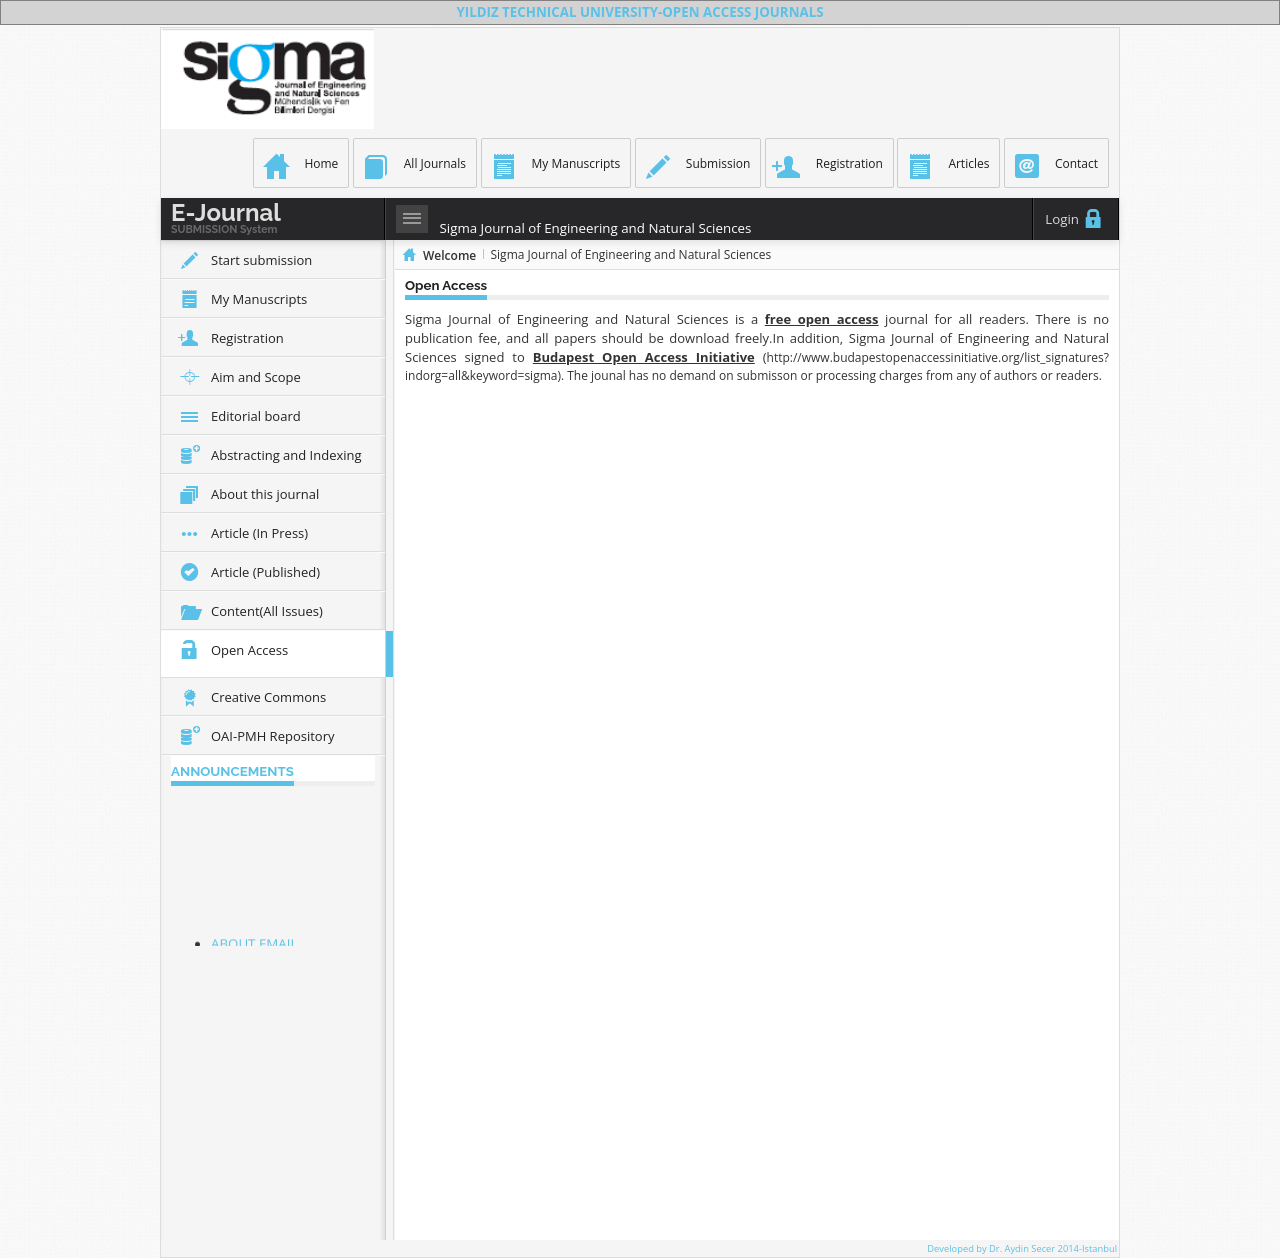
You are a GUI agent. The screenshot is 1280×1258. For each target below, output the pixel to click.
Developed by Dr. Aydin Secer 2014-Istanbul (1022, 1248)
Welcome (449, 255)
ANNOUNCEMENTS (232, 771)
